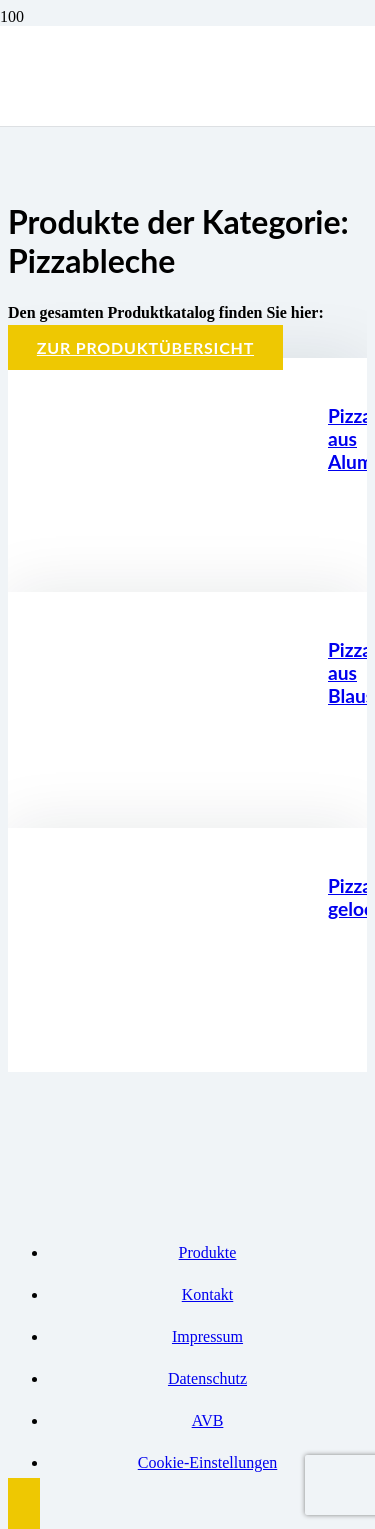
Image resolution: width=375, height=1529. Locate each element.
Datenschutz (207, 1378)
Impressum (207, 1336)
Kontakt (208, 1294)
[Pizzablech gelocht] (178, 1042)
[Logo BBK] (150, 220)
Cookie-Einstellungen (208, 1462)
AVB (208, 1420)
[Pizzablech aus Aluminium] (178, 562)
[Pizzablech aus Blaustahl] (178, 798)
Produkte (208, 1252)
